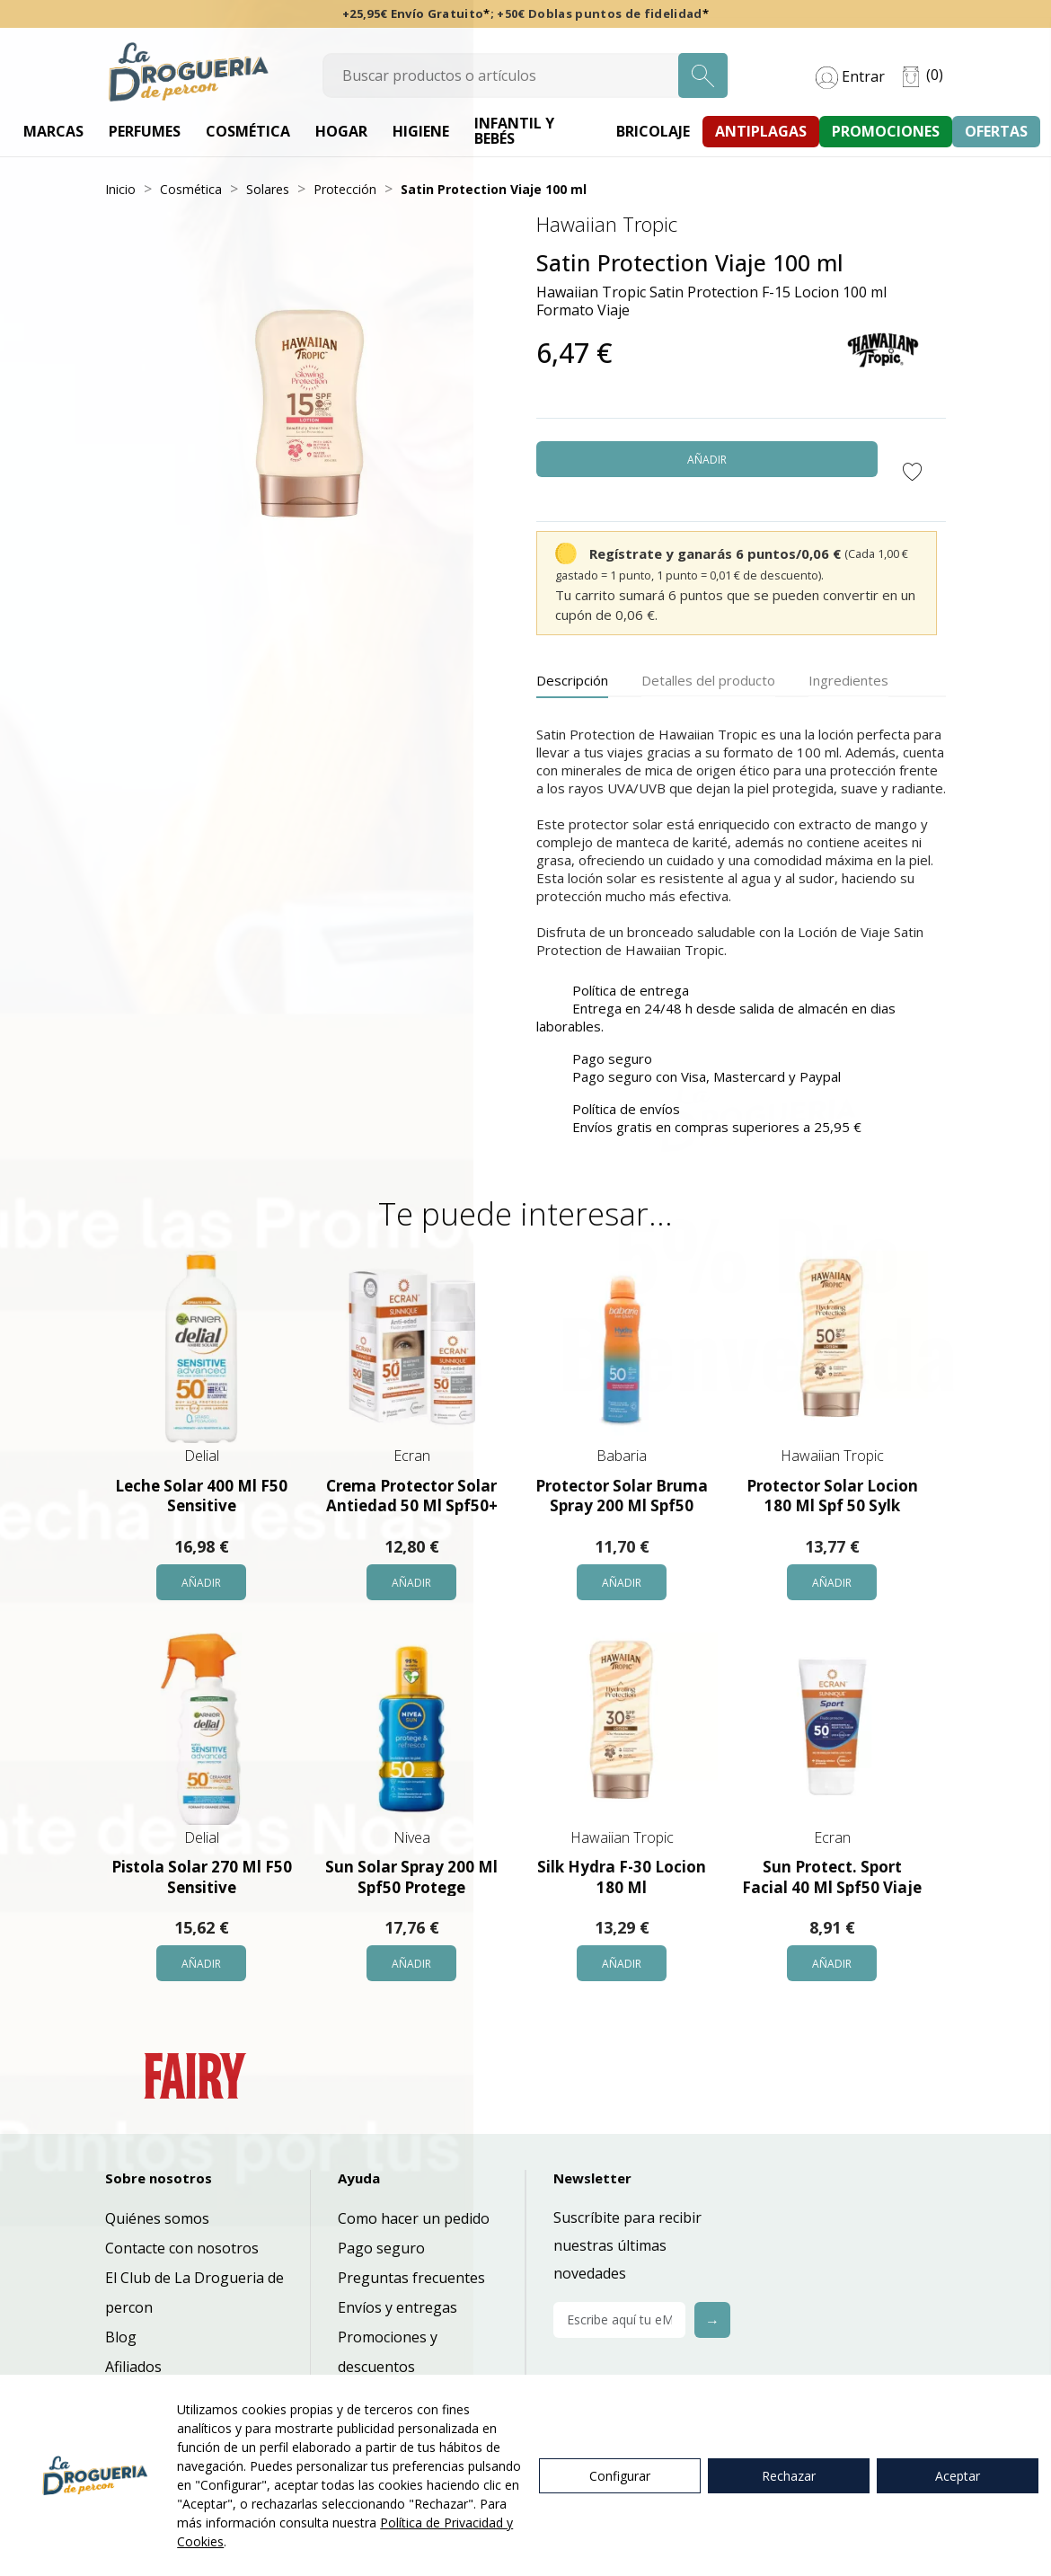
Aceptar (957, 2475)
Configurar (619, 2475)
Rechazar (789, 2475)
